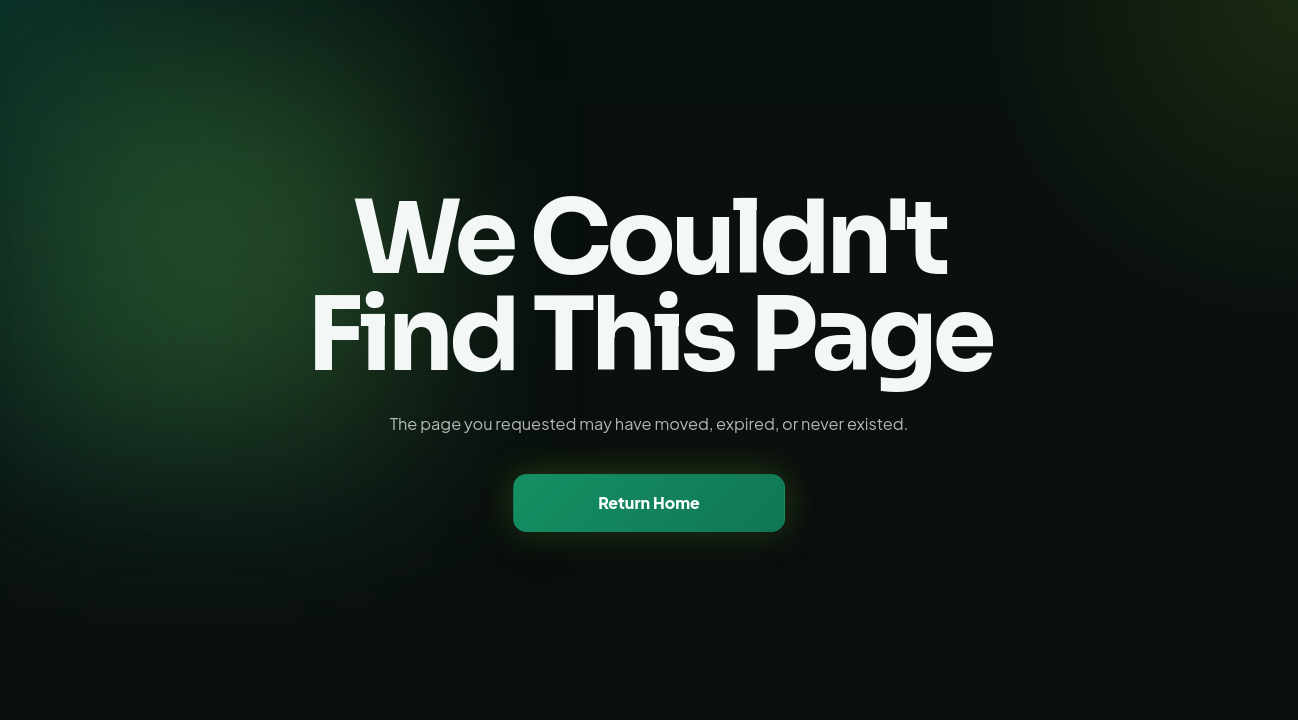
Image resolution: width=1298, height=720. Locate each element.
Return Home (649, 502)
